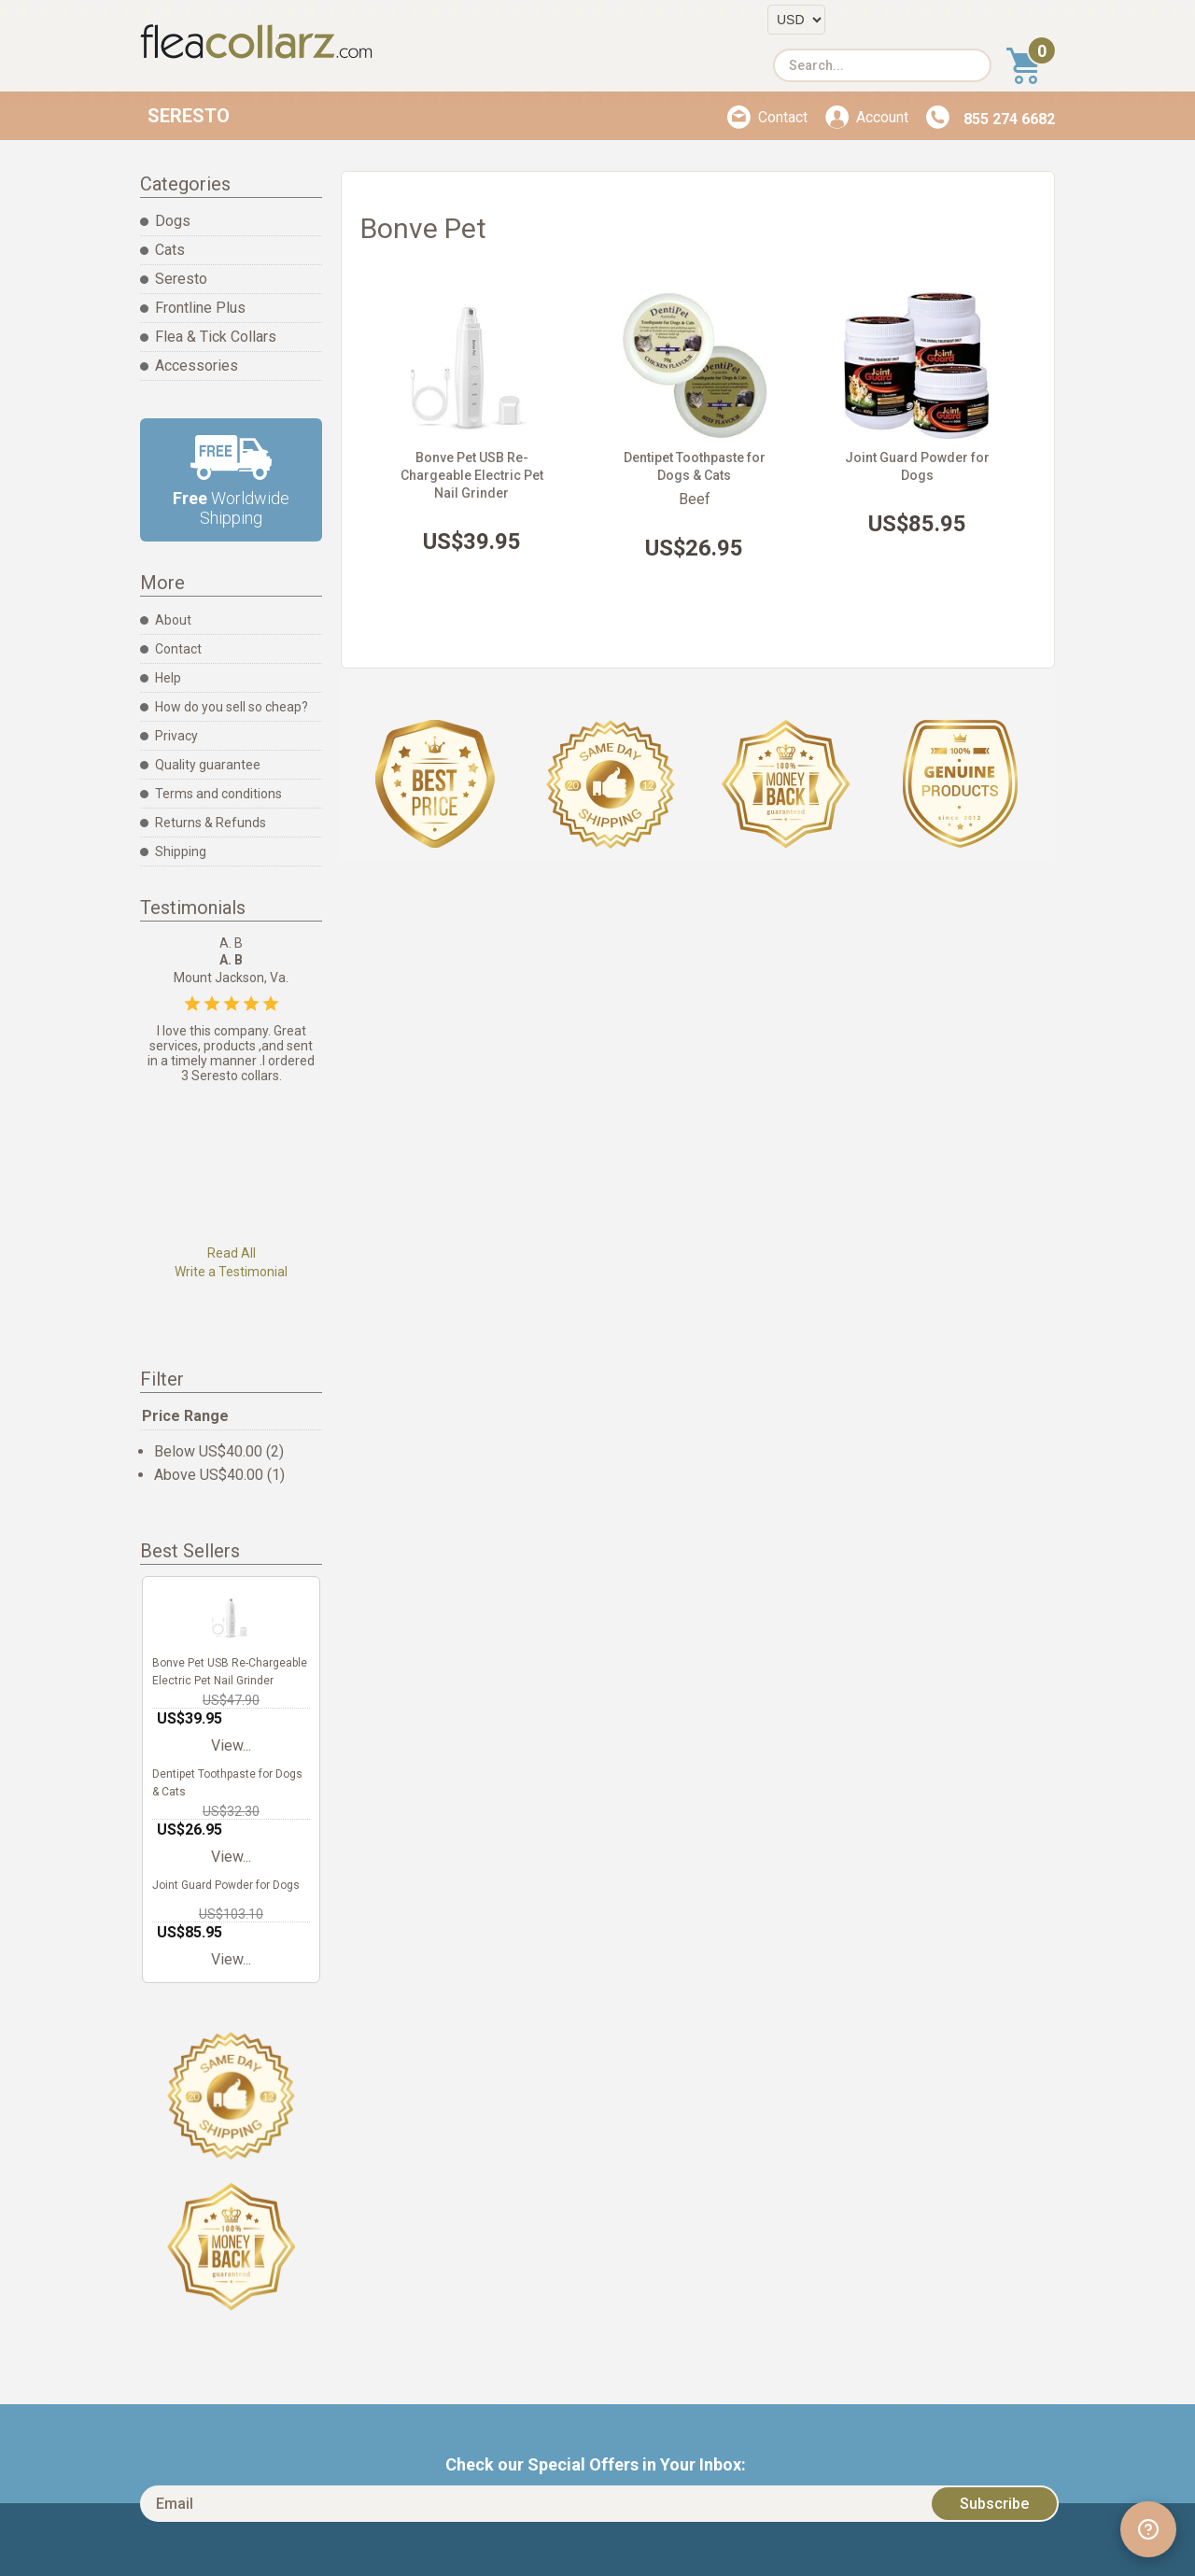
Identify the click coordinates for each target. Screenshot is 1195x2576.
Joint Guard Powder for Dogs (226, 1885)
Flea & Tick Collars (215, 336)
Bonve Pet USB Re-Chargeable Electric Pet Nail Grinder (472, 475)
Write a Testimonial (231, 1271)
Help (168, 677)
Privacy (176, 735)
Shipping (180, 851)
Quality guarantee (207, 764)
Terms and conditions (218, 793)
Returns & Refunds (210, 822)
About (173, 619)
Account (882, 117)
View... (231, 1745)
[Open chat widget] (1148, 2529)
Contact (783, 117)
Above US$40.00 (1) (219, 1475)
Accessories (196, 365)
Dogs (172, 221)
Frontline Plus (200, 308)
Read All (231, 1253)
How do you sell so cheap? (231, 706)
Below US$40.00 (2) (219, 1451)
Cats (170, 250)
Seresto (189, 116)
